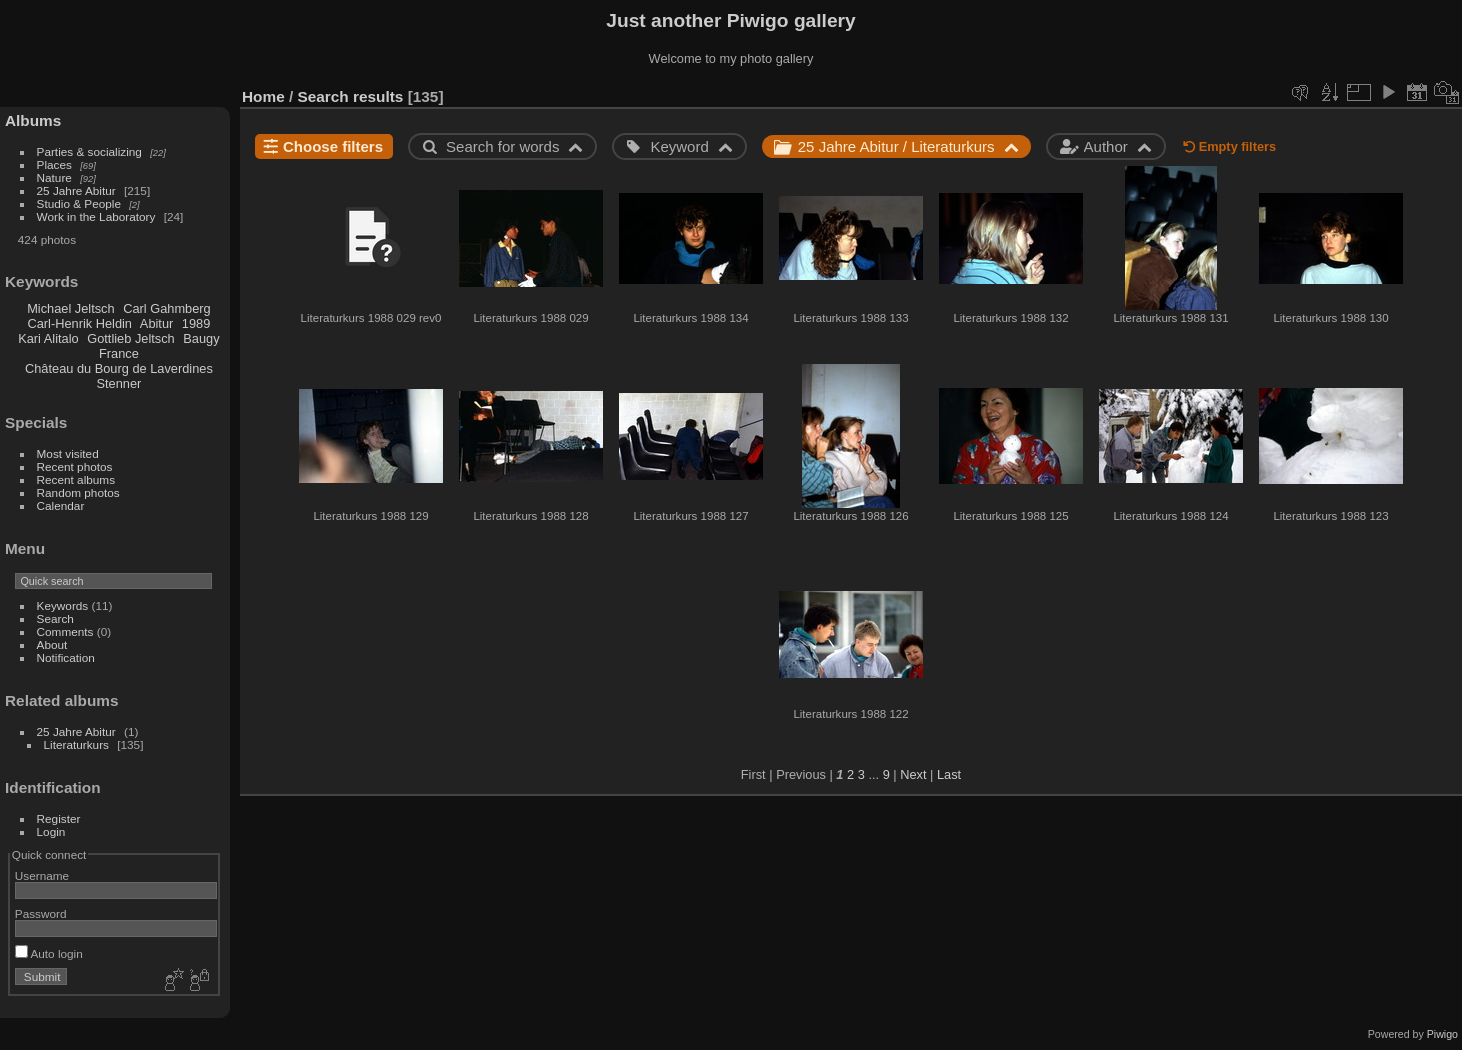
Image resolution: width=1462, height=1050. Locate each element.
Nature (54, 177)
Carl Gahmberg (166, 308)
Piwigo (1442, 1034)
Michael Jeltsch (70, 308)
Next (913, 774)
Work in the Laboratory (96, 216)
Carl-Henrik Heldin (79, 323)
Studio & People (79, 203)
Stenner (118, 383)
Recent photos (75, 466)
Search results (351, 96)
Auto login (49, 953)
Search (55, 618)
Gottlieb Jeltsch (131, 338)
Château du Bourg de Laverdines (119, 368)
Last (949, 774)
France (119, 353)
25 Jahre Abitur (76, 190)
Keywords (63, 605)
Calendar (61, 505)
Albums (33, 120)
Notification (66, 657)
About (52, 644)
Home (263, 96)
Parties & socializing (89, 151)
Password (41, 913)
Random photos (78, 492)
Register (59, 818)
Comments (65, 631)
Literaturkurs (76, 744)
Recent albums (76, 479)
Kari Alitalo (48, 338)
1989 (196, 323)
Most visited (68, 453)
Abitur (156, 323)
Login (51, 831)
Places (54, 164)
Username (42, 875)
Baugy (201, 338)
